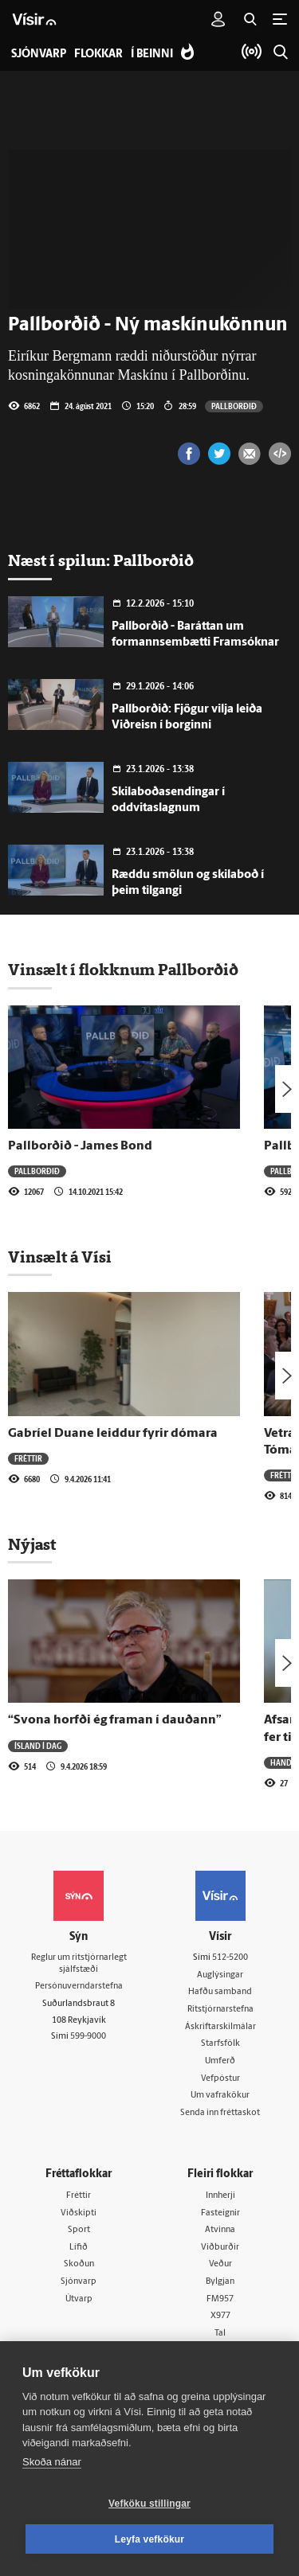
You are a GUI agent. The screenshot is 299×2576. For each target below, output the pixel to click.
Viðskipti (78, 2213)
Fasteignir (220, 2213)
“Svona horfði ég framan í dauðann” (115, 1720)
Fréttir (28, 1458)
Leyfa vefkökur (150, 2539)
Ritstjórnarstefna (220, 2009)
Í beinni (152, 54)
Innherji (220, 2196)
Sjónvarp (78, 2281)
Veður (220, 2264)
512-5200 (230, 1957)
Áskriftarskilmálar (220, 2027)
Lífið (78, 2247)
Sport (79, 2230)
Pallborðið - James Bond (80, 1146)
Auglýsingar (220, 1975)
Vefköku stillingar (149, 2503)
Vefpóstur (220, 2078)
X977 (220, 2316)
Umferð (220, 2061)
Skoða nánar (51, 2462)
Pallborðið (234, 406)
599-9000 (88, 2036)
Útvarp (78, 2299)
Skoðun (79, 2264)
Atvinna (220, 2230)
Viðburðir (220, 2247)
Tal (220, 2333)
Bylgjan (220, 2281)
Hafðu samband (220, 1992)
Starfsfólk (220, 2043)
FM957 (220, 2299)
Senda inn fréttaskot (220, 2113)
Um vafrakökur (220, 2095)
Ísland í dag (37, 1745)
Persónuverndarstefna (79, 1986)
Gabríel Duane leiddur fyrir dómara (113, 1433)
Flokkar (98, 54)
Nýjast (32, 1544)
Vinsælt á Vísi (60, 1257)
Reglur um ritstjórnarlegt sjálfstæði (79, 1963)
